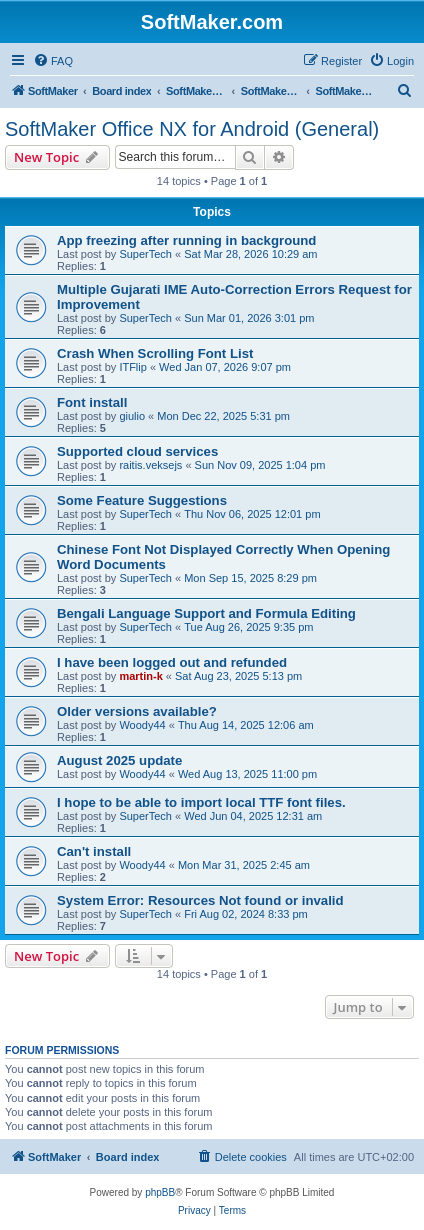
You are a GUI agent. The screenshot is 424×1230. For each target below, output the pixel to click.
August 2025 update (119, 760)
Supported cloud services (137, 451)
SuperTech (145, 254)
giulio (132, 416)
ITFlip (133, 367)
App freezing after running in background (186, 240)
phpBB (160, 1192)
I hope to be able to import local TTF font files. (201, 802)
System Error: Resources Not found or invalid (200, 900)
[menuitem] (53, 61)
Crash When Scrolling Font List (155, 353)
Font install (92, 402)
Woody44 (142, 725)
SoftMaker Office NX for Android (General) (192, 129)
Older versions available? (137, 711)
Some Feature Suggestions (142, 500)
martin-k (140, 676)
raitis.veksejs (150, 465)
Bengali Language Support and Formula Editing (206, 613)
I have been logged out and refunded (172, 662)
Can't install (94, 851)
